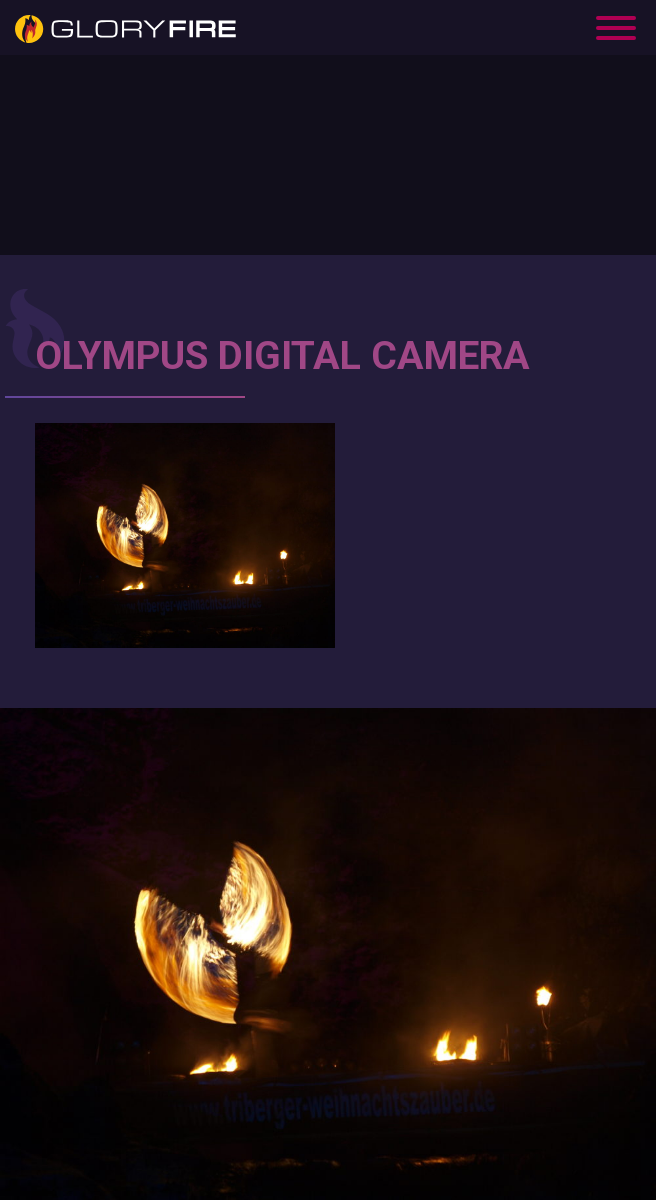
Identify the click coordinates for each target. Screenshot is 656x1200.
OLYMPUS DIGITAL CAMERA (282, 356)
